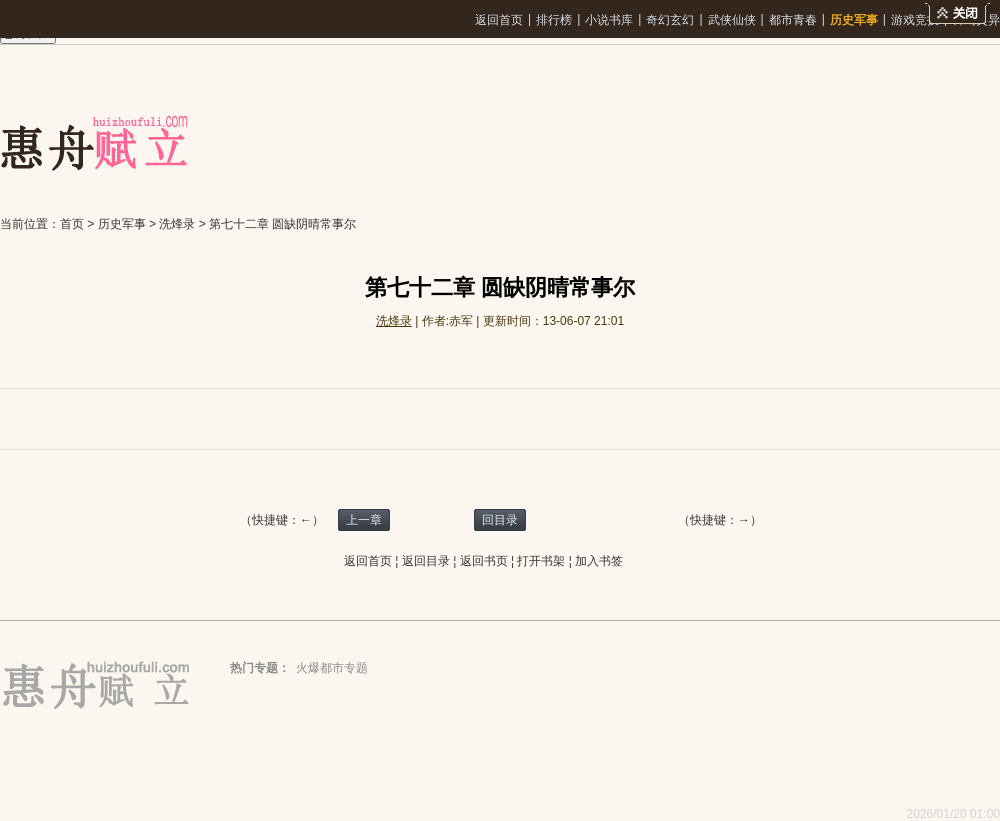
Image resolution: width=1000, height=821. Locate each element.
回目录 (500, 520)
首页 (72, 224)
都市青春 (793, 20)
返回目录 (426, 561)
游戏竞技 (915, 20)
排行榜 (554, 20)
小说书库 (609, 20)
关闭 (957, 13)
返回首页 (499, 20)
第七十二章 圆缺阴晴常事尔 (282, 224)
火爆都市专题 (332, 668)
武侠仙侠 (732, 20)
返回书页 (484, 561)
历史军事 (854, 20)
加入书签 (599, 561)
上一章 (364, 520)
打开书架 (541, 561)
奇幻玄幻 (670, 20)
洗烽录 (177, 224)
